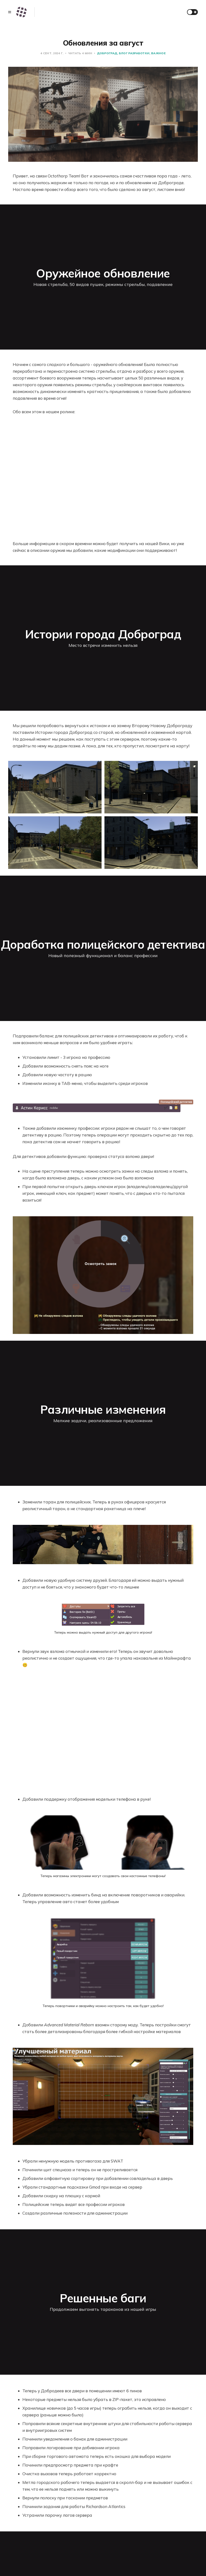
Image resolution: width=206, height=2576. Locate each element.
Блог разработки (134, 53)
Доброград (107, 53)
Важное (158, 53)
